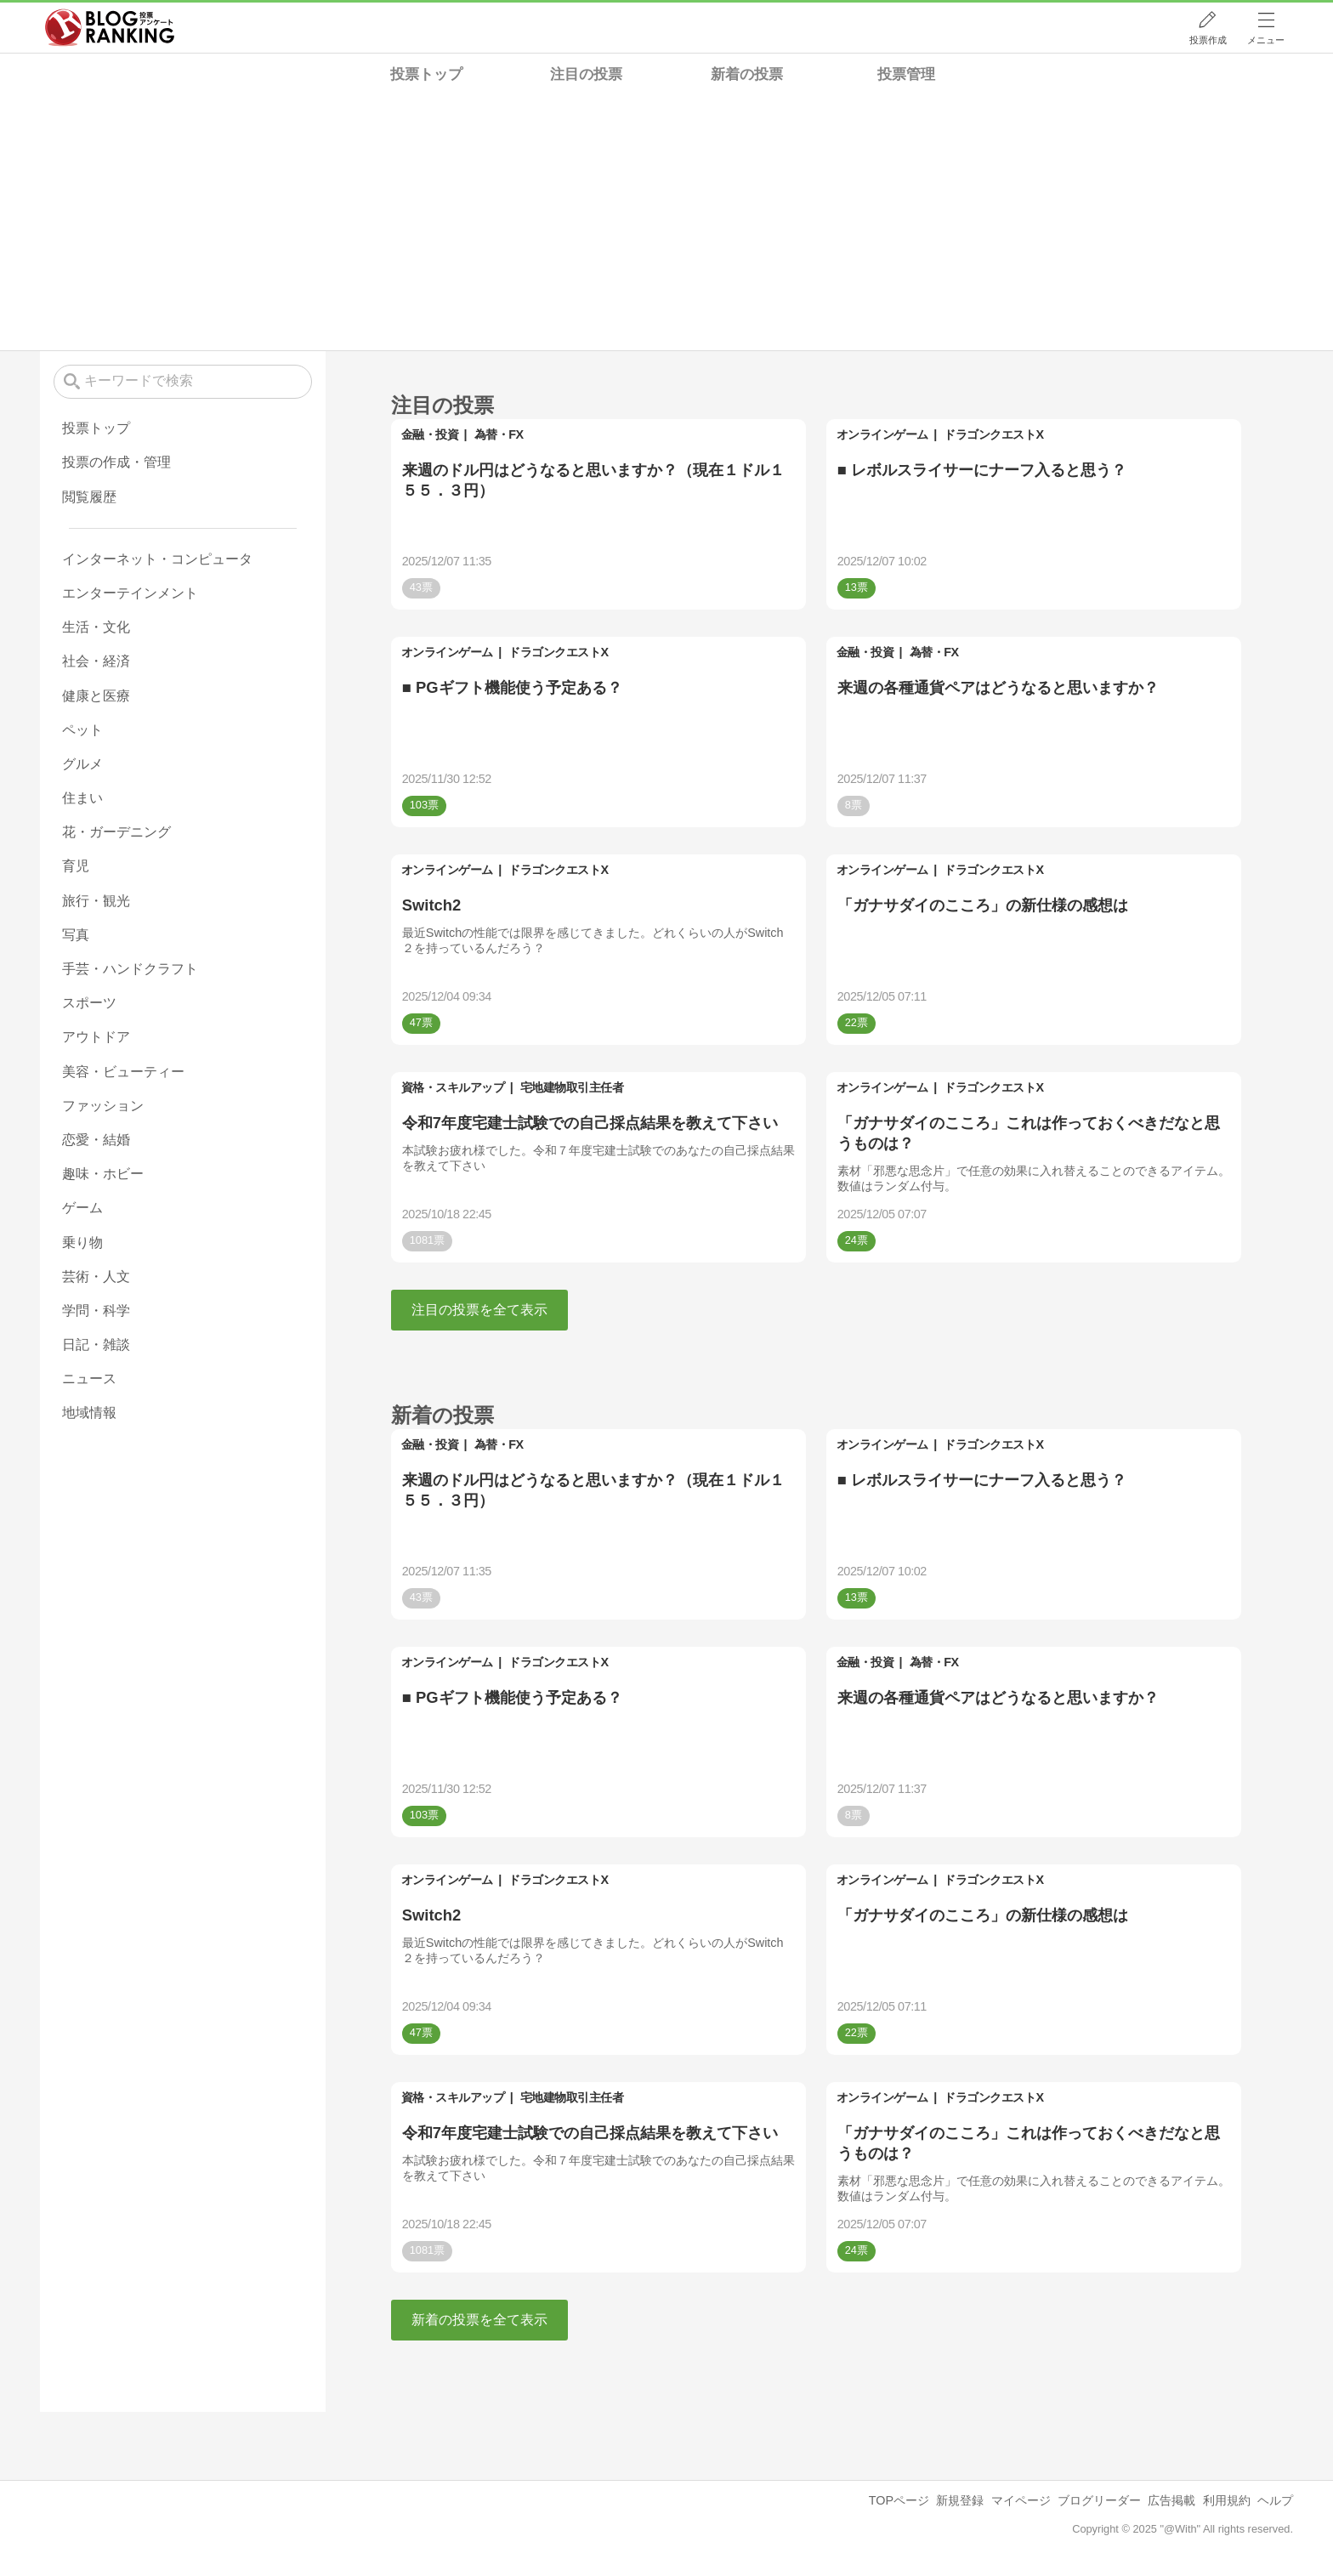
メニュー (1266, 40)
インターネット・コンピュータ (157, 559)
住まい (82, 798)
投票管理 (906, 74)
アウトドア (96, 1037)
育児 (75, 866)
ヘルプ (1275, 2500)
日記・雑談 (96, 1344)
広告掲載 (1171, 2500)
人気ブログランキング (109, 28)
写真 (75, 935)
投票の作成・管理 (116, 462)
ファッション (103, 1105)
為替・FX (499, 434)
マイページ (1021, 2500)
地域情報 (89, 1412)
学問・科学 (96, 1310)
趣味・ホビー (103, 1173)
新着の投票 (747, 74)
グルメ (82, 764)
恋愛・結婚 (96, 1139)
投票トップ (426, 74)
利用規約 (1227, 2500)
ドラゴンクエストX (993, 434)
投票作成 (1208, 40)
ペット (82, 730)
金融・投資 (430, 434)
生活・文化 (96, 627)
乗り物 (82, 1242)
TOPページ (899, 2500)
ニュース (89, 1378)
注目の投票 (586, 74)
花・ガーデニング (116, 832)
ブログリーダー (1099, 2500)
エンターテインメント (130, 593)
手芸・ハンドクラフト (130, 969)
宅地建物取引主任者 (572, 1087)
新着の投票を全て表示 (479, 2319)
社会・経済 (96, 661)
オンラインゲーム (882, 434)
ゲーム (82, 1207)
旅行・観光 (96, 901)
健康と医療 (96, 696)
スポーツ (89, 1003)
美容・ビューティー (123, 1071)
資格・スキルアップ (453, 1087)
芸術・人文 (96, 1276)
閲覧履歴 (89, 497)
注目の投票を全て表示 (479, 1309)
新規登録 (960, 2500)
